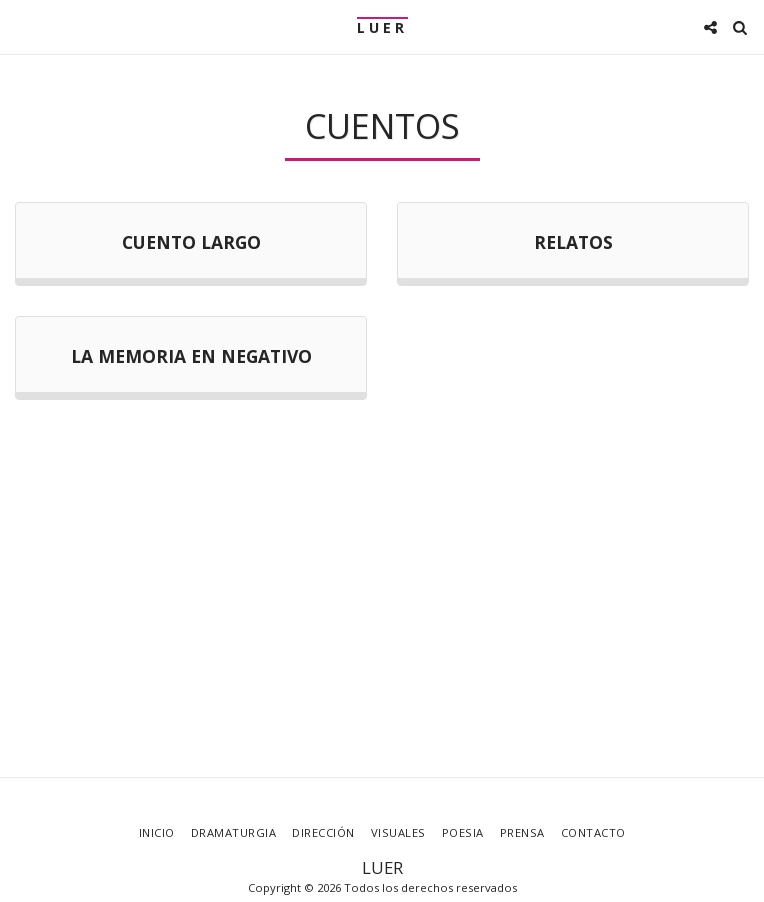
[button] (22, 26)
